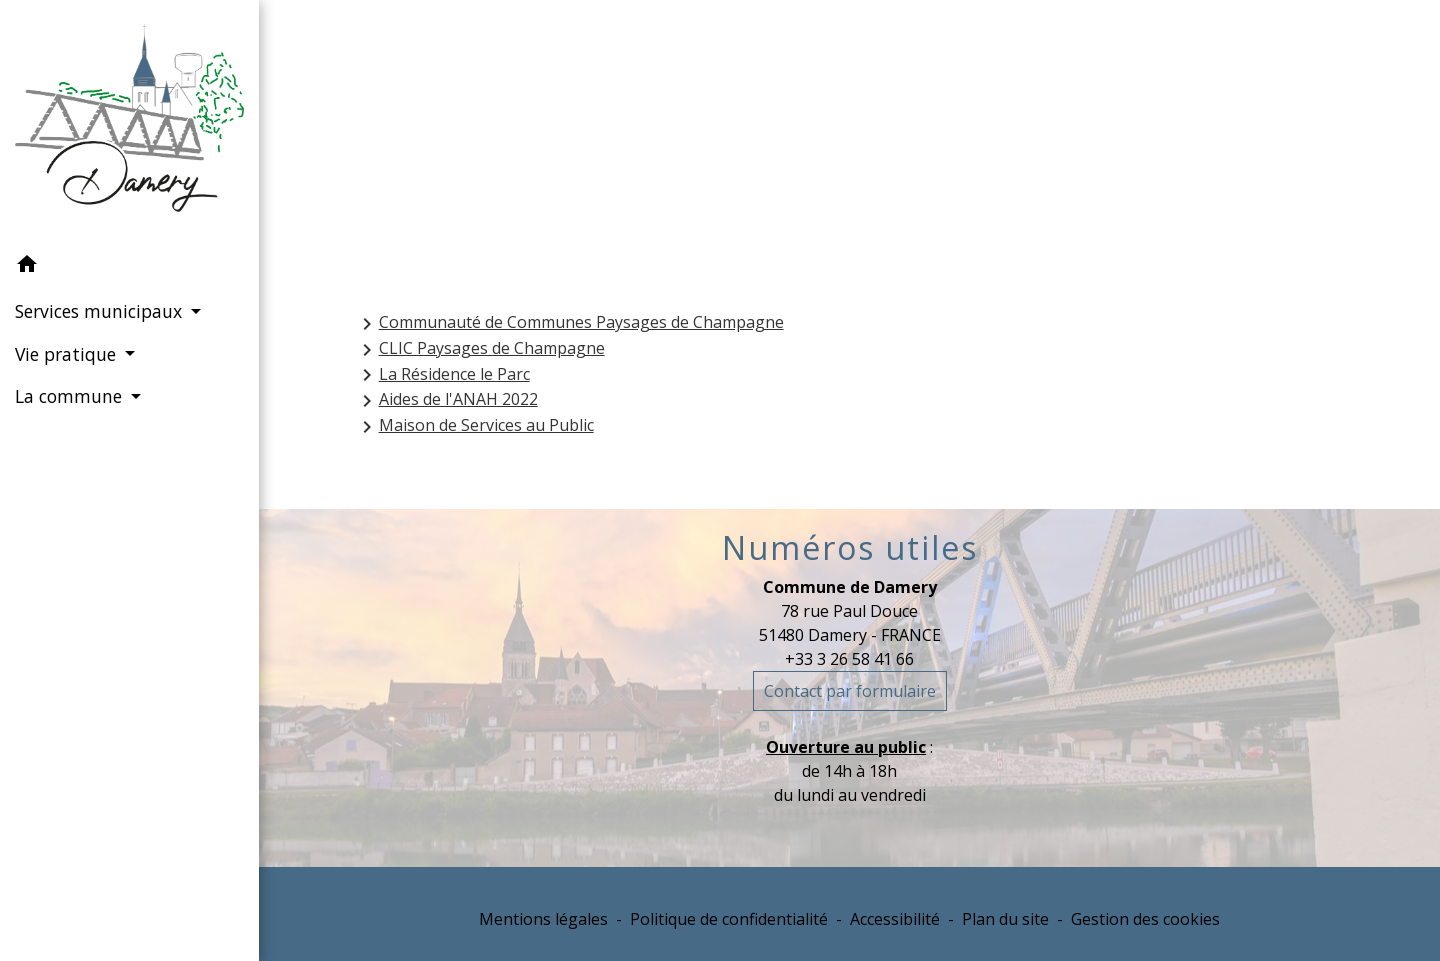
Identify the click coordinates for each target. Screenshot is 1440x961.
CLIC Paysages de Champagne (480, 349)
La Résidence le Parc (442, 375)
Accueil (622, 143)
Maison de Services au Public (474, 426)
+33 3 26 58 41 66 (849, 659)
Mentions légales (543, 919)
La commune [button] (71, 396)
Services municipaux (790, 143)
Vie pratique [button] (68, 354)
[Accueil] (129, 122)
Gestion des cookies (1145, 919)
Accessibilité (895, 919)
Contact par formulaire (850, 691)
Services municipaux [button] (101, 311)
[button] (129, 267)
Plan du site (1005, 919)
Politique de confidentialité (729, 919)
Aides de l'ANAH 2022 (446, 400)
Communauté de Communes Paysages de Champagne (569, 323)
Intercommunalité (1017, 143)
